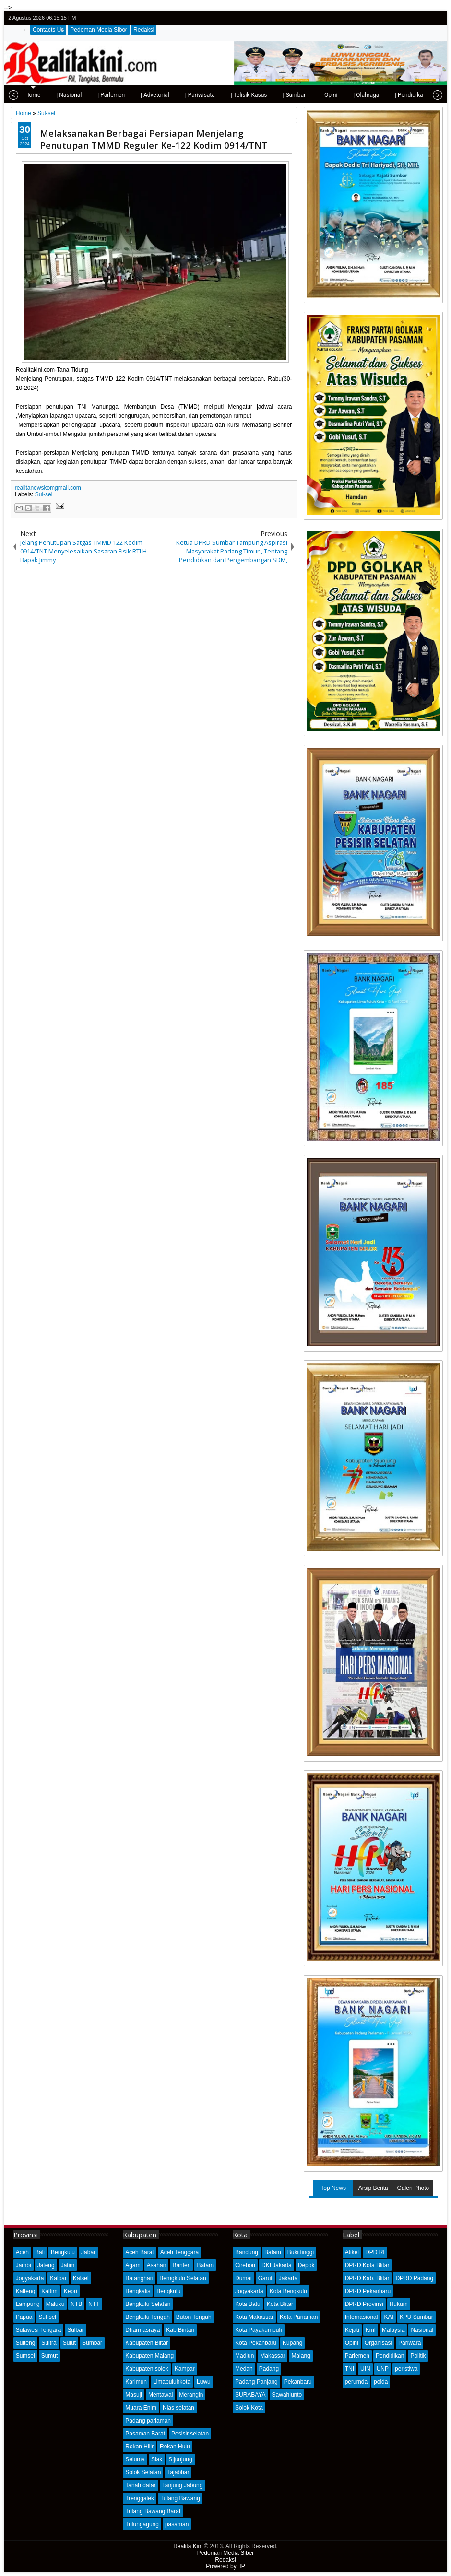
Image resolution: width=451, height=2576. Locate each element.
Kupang (292, 2343)
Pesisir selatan (190, 2433)
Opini (351, 2343)
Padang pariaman (148, 2420)
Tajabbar (178, 2472)
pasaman (177, 2524)
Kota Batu (248, 2304)
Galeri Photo (413, 2188)
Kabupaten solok (146, 2368)
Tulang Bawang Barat (152, 2511)
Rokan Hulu (175, 2446)
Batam (205, 2265)
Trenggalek (139, 2498)
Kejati (352, 2330)
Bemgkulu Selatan (182, 2278)
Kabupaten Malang (149, 2356)
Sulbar (75, 2330)
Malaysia (393, 2330)
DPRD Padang (414, 2278)
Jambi (23, 2265)
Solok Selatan (143, 2472)
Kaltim (49, 2291)
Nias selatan (178, 2407)
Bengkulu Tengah (147, 2317)
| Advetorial (123, 95)
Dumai (243, 2278)
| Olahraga (334, 95)
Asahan (156, 2265)
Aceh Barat (139, 2252)
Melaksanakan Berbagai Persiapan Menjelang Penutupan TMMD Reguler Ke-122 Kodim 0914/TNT (153, 139)
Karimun (136, 2381)
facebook (411, 18)
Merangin (191, 2394)
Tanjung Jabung (182, 2485)
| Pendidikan (378, 95)
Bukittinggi (300, 2252)
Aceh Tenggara (179, 2252)
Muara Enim (140, 2407)
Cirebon (245, 2265)
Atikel (352, 2252)
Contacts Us (48, 29)
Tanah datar (140, 2485)
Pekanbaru (298, 2381)
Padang (269, 2368)
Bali (40, 2252)
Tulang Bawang (180, 2498)
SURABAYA (250, 2394)
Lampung (28, 2304)
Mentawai (160, 2394)
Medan (244, 2368)
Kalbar (58, 2278)
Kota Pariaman (299, 2317)
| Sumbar (262, 95)
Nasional (422, 2330)
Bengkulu (63, 2252)
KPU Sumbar (416, 2317)
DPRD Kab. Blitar (367, 2278)
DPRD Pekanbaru (368, 2291)
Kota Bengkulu (288, 2291)
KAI (388, 2317)
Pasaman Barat (145, 2433)
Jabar (88, 2252)
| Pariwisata (168, 95)
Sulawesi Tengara (38, 2330)
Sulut (69, 2343)
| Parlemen (79, 95)
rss (436, 18)
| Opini (298, 95)
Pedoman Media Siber (98, 29)
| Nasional (37, 95)
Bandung (246, 2252)
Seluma (135, 2459)
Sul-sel (44, 494)
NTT (93, 2304)
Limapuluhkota (171, 2381)
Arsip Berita (373, 2188)
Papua (24, 2317)
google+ (424, 18)
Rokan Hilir (139, 2446)
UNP (383, 2368)
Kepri (70, 2291)
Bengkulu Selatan (147, 2304)
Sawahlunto (287, 2394)
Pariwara (409, 2343)
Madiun (244, 2356)
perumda (356, 2381)
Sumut (49, 2356)
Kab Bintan (180, 2330)
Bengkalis (137, 2291)
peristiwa (406, 2368)
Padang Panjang (256, 2381)
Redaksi (143, 29)
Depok (306, 2265)
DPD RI (375, 2252)
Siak (156, 2459)
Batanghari (139, 2278)
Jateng (46, 2265)
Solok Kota (249, 2407)
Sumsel (25, 2356)
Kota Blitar (280, 2304)
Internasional (361, 2317)
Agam (132, 2265)
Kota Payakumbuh (258, 2330)
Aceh (22, 2252)
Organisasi (378, 2343)
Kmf (371, 2330)
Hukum (399, 2304)
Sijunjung (180, 2459)
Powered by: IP (225, 2566)
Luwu (204, 2381)
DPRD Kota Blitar (367, 2265)
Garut (265, 2278)
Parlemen (357, 2356)
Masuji (133, 2394)
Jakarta (288, 2278)
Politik (418, 2356)
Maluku (55, 2304)
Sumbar (92, 2343)
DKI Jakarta (276, 2265)
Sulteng (26, 2343)
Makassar (272, 2356)
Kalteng (26, 2291)
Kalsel (81, 2278)
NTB (76, 2304)
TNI (349, 2368)
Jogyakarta (30, 2278)
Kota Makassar (254, 2317)
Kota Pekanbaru (255, 2343)
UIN (365, 2368)
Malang (300, 2356)
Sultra (48, 2343)
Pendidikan (390, 2356)
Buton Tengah (194, 2317)
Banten (181, 2265)
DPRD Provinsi (364, 2304)
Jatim (68, 2265)
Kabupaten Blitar (146, 2343)
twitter (399, 18)
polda (381, 2381)
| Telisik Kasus (217, 95)
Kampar (185, 2368)
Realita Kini (187, 2546)
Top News (333, 2188)
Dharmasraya (142, 2330)
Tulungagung (142, 2524)
